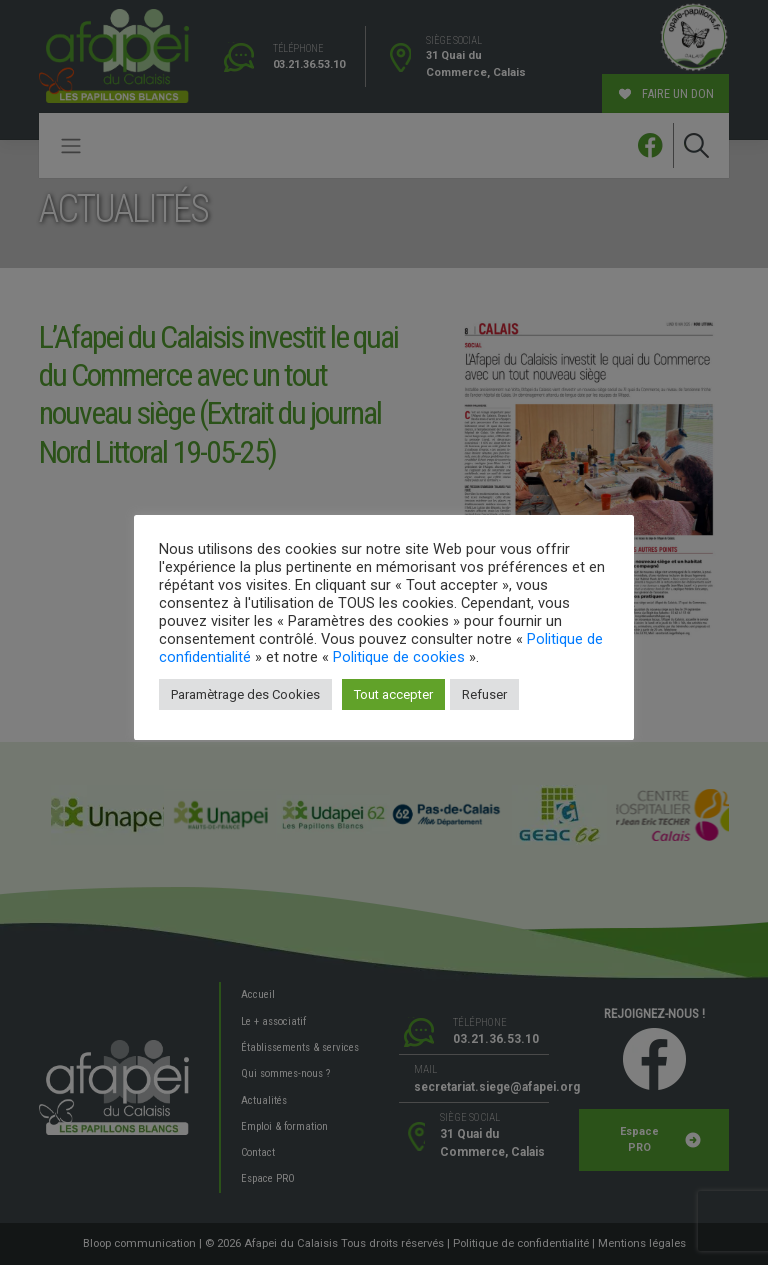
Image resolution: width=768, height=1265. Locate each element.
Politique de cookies (399, 657)
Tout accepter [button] (393, 694)
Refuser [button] (484, 694)
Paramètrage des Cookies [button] (245, 694)
